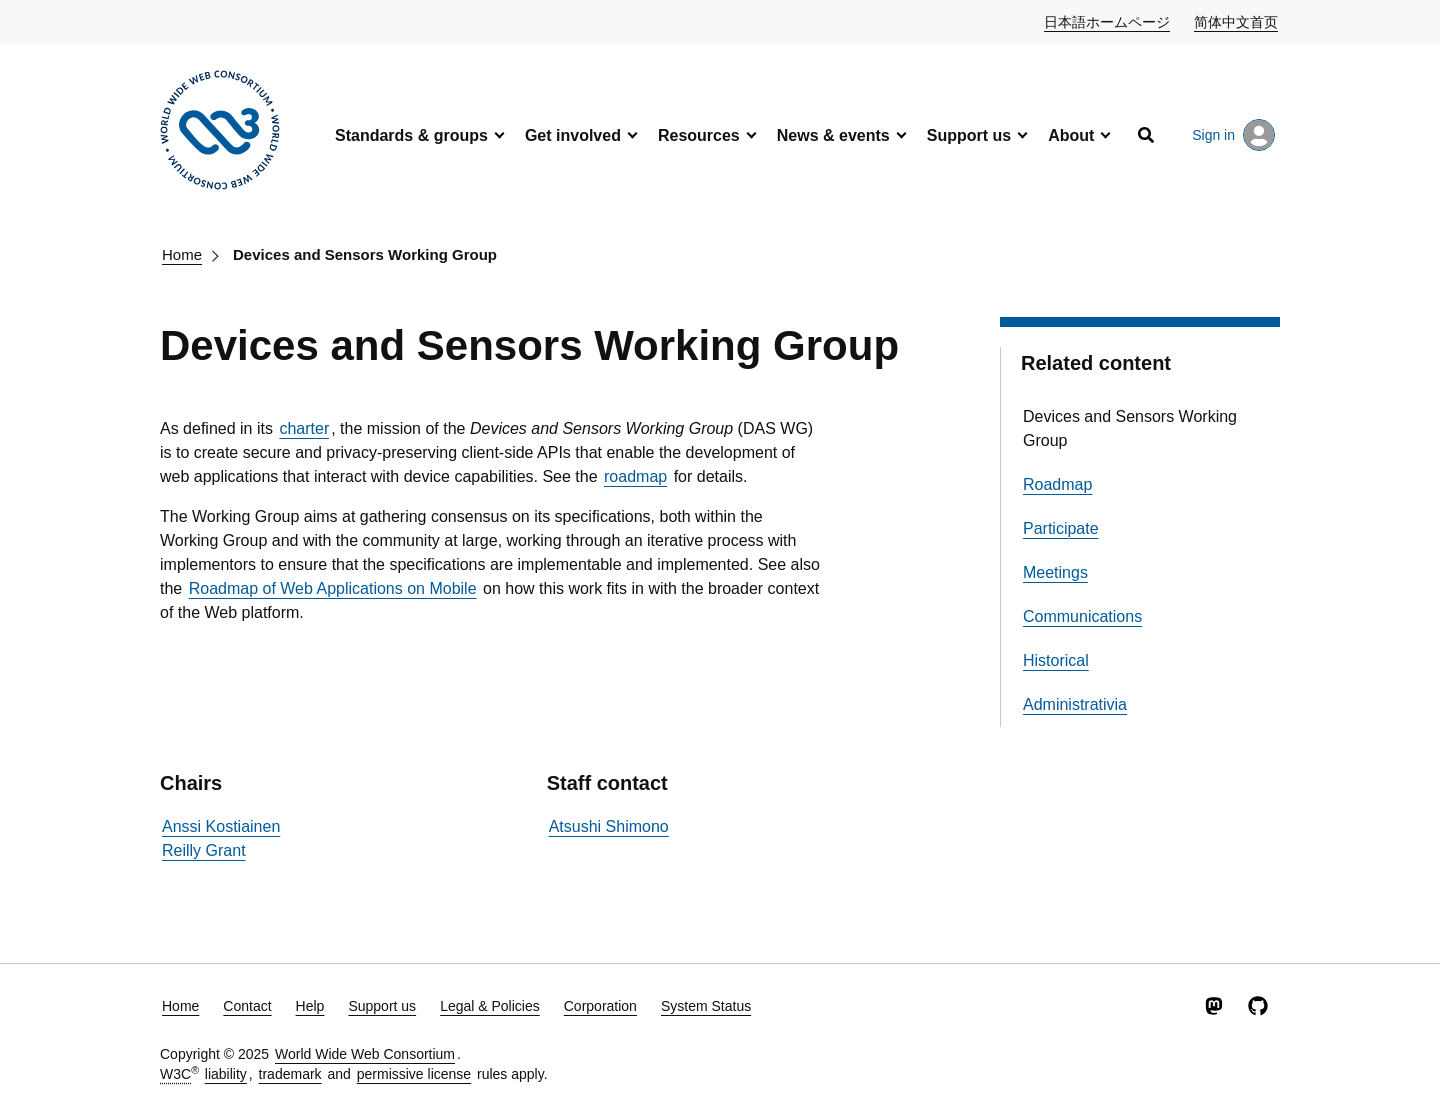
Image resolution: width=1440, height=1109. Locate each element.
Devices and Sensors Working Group (365, 254)
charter (304, 428)
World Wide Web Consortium (365, 1054)
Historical (1056, 660)
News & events (833, 135)
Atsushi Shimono (609, 826)
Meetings (1055, 572)
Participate (1061, 528)
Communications (1082, 616)
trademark (290, 1074)
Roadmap (1057, 484)
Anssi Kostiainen (221, 826)
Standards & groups (411, 135)
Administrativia (1075, 704)
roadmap (635, 476)
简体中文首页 (1237, 21)
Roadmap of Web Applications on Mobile (333, 588)
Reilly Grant (204, 850)
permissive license (414, 1074)
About (1071, 135)
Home (182, 254)
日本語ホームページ (1108, 21)
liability (226, 1074)
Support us (969, 135)
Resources (699, 135)
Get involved (573, 135)
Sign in (1233, 135)
